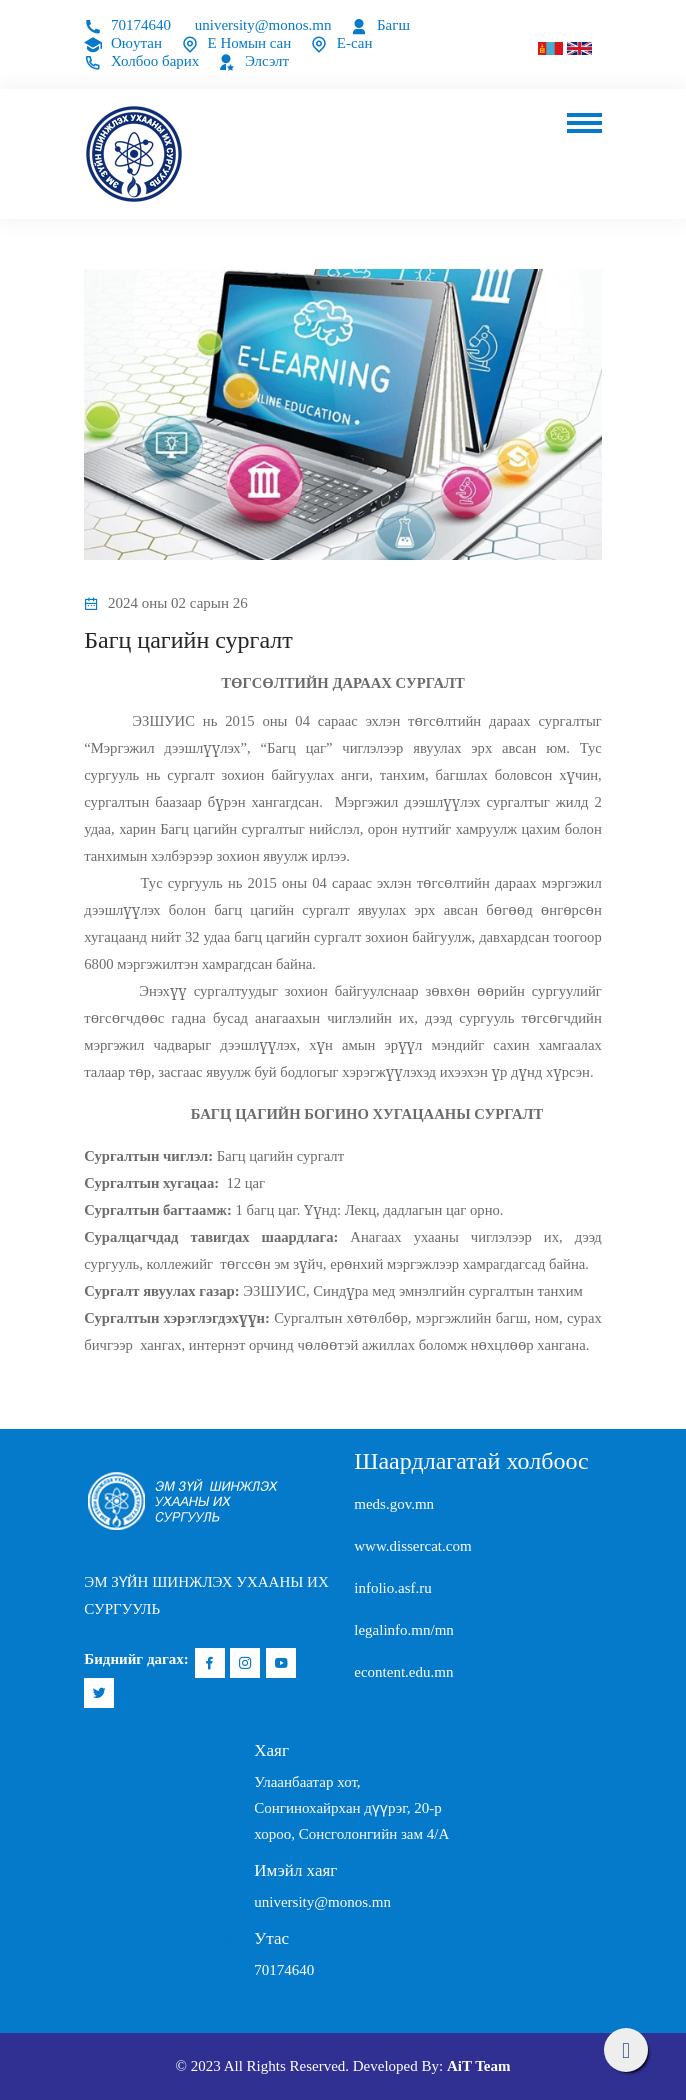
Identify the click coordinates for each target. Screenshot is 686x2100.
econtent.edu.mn (403, 1672)
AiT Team (479, 2066)
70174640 (127, 25)
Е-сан (341, 43)
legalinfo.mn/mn (404, 1630)
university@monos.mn (263, 25)
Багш (380, 25)
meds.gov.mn (394, 1504)
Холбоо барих (141, 61)
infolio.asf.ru (392, 1588)
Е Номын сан (236, 43)
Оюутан (123, 43)
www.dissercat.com (412, 1546)
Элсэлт (253, 61)
